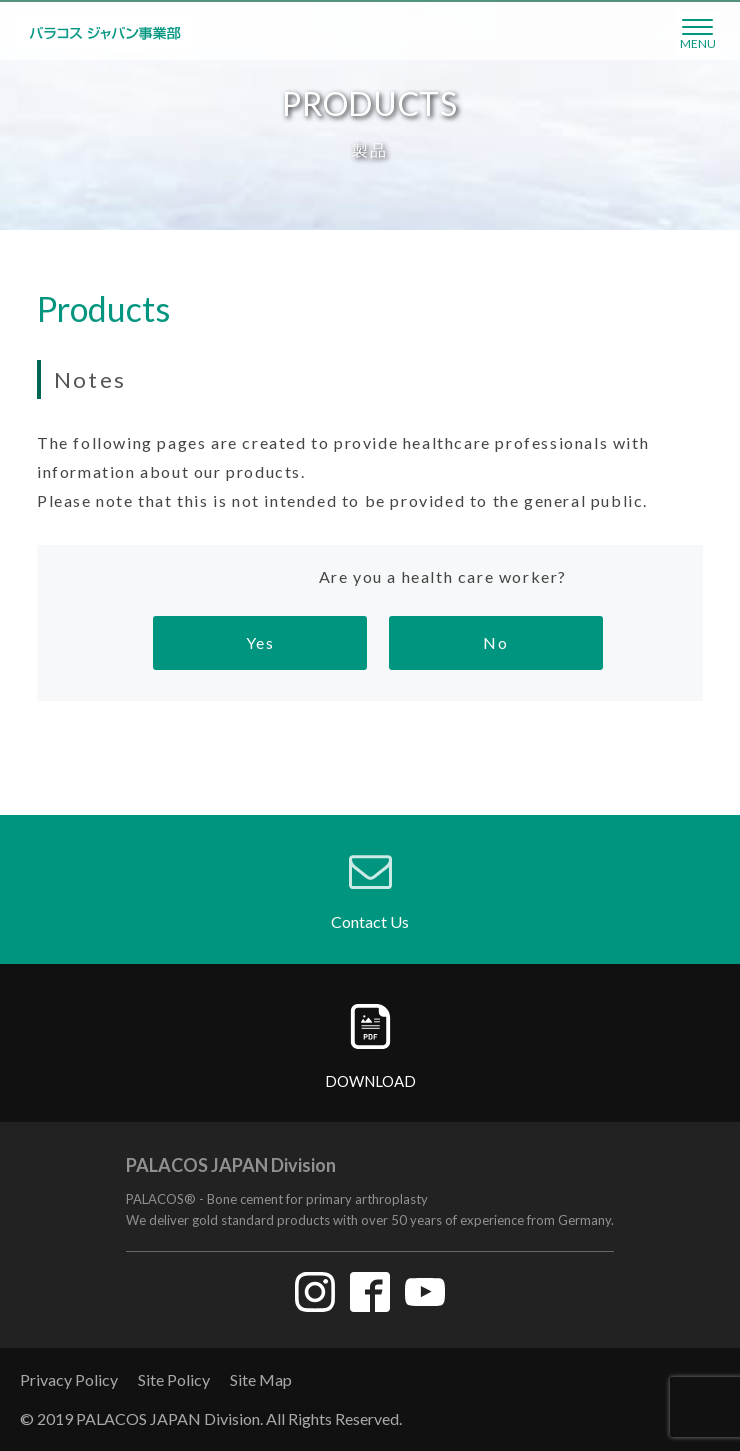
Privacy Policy (69, 1379)
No (495, 642)
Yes (260, 642)
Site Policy (174, 1379)
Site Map (261, 1379)
